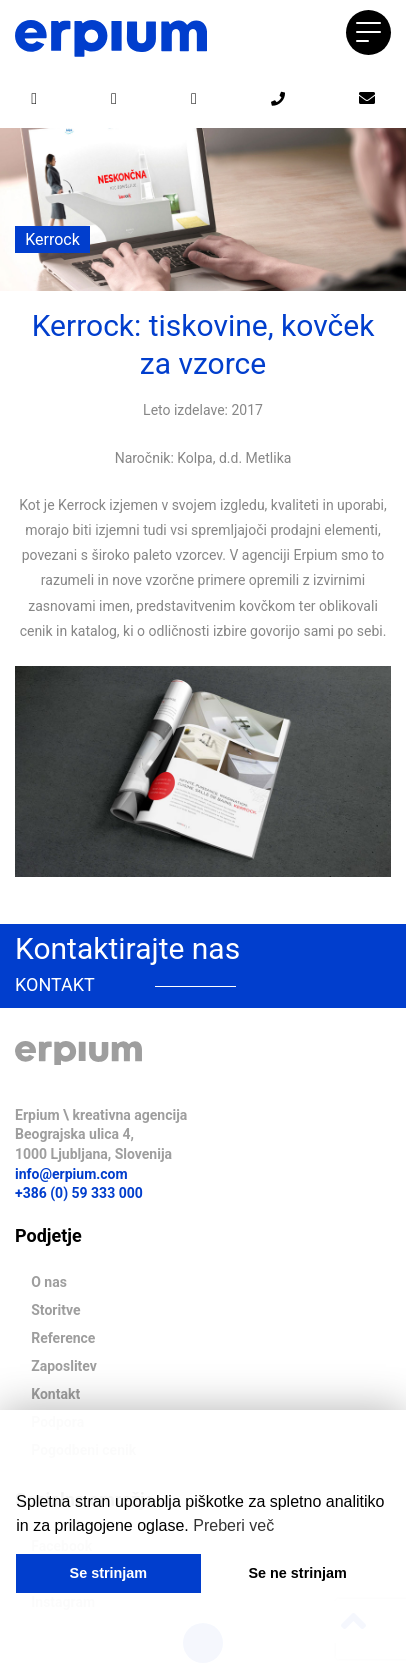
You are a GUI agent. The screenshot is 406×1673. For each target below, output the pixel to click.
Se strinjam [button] (109, 1573)
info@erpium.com (71, 1174)
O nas (49, 1282)
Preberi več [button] (233, 1525)
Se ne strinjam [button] (297, 1573)
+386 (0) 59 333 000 (79, 1193)
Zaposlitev (64, 1366)
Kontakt (55, 1394)
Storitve (55, 1310)
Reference (63, 1338)
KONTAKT (55, 984)
